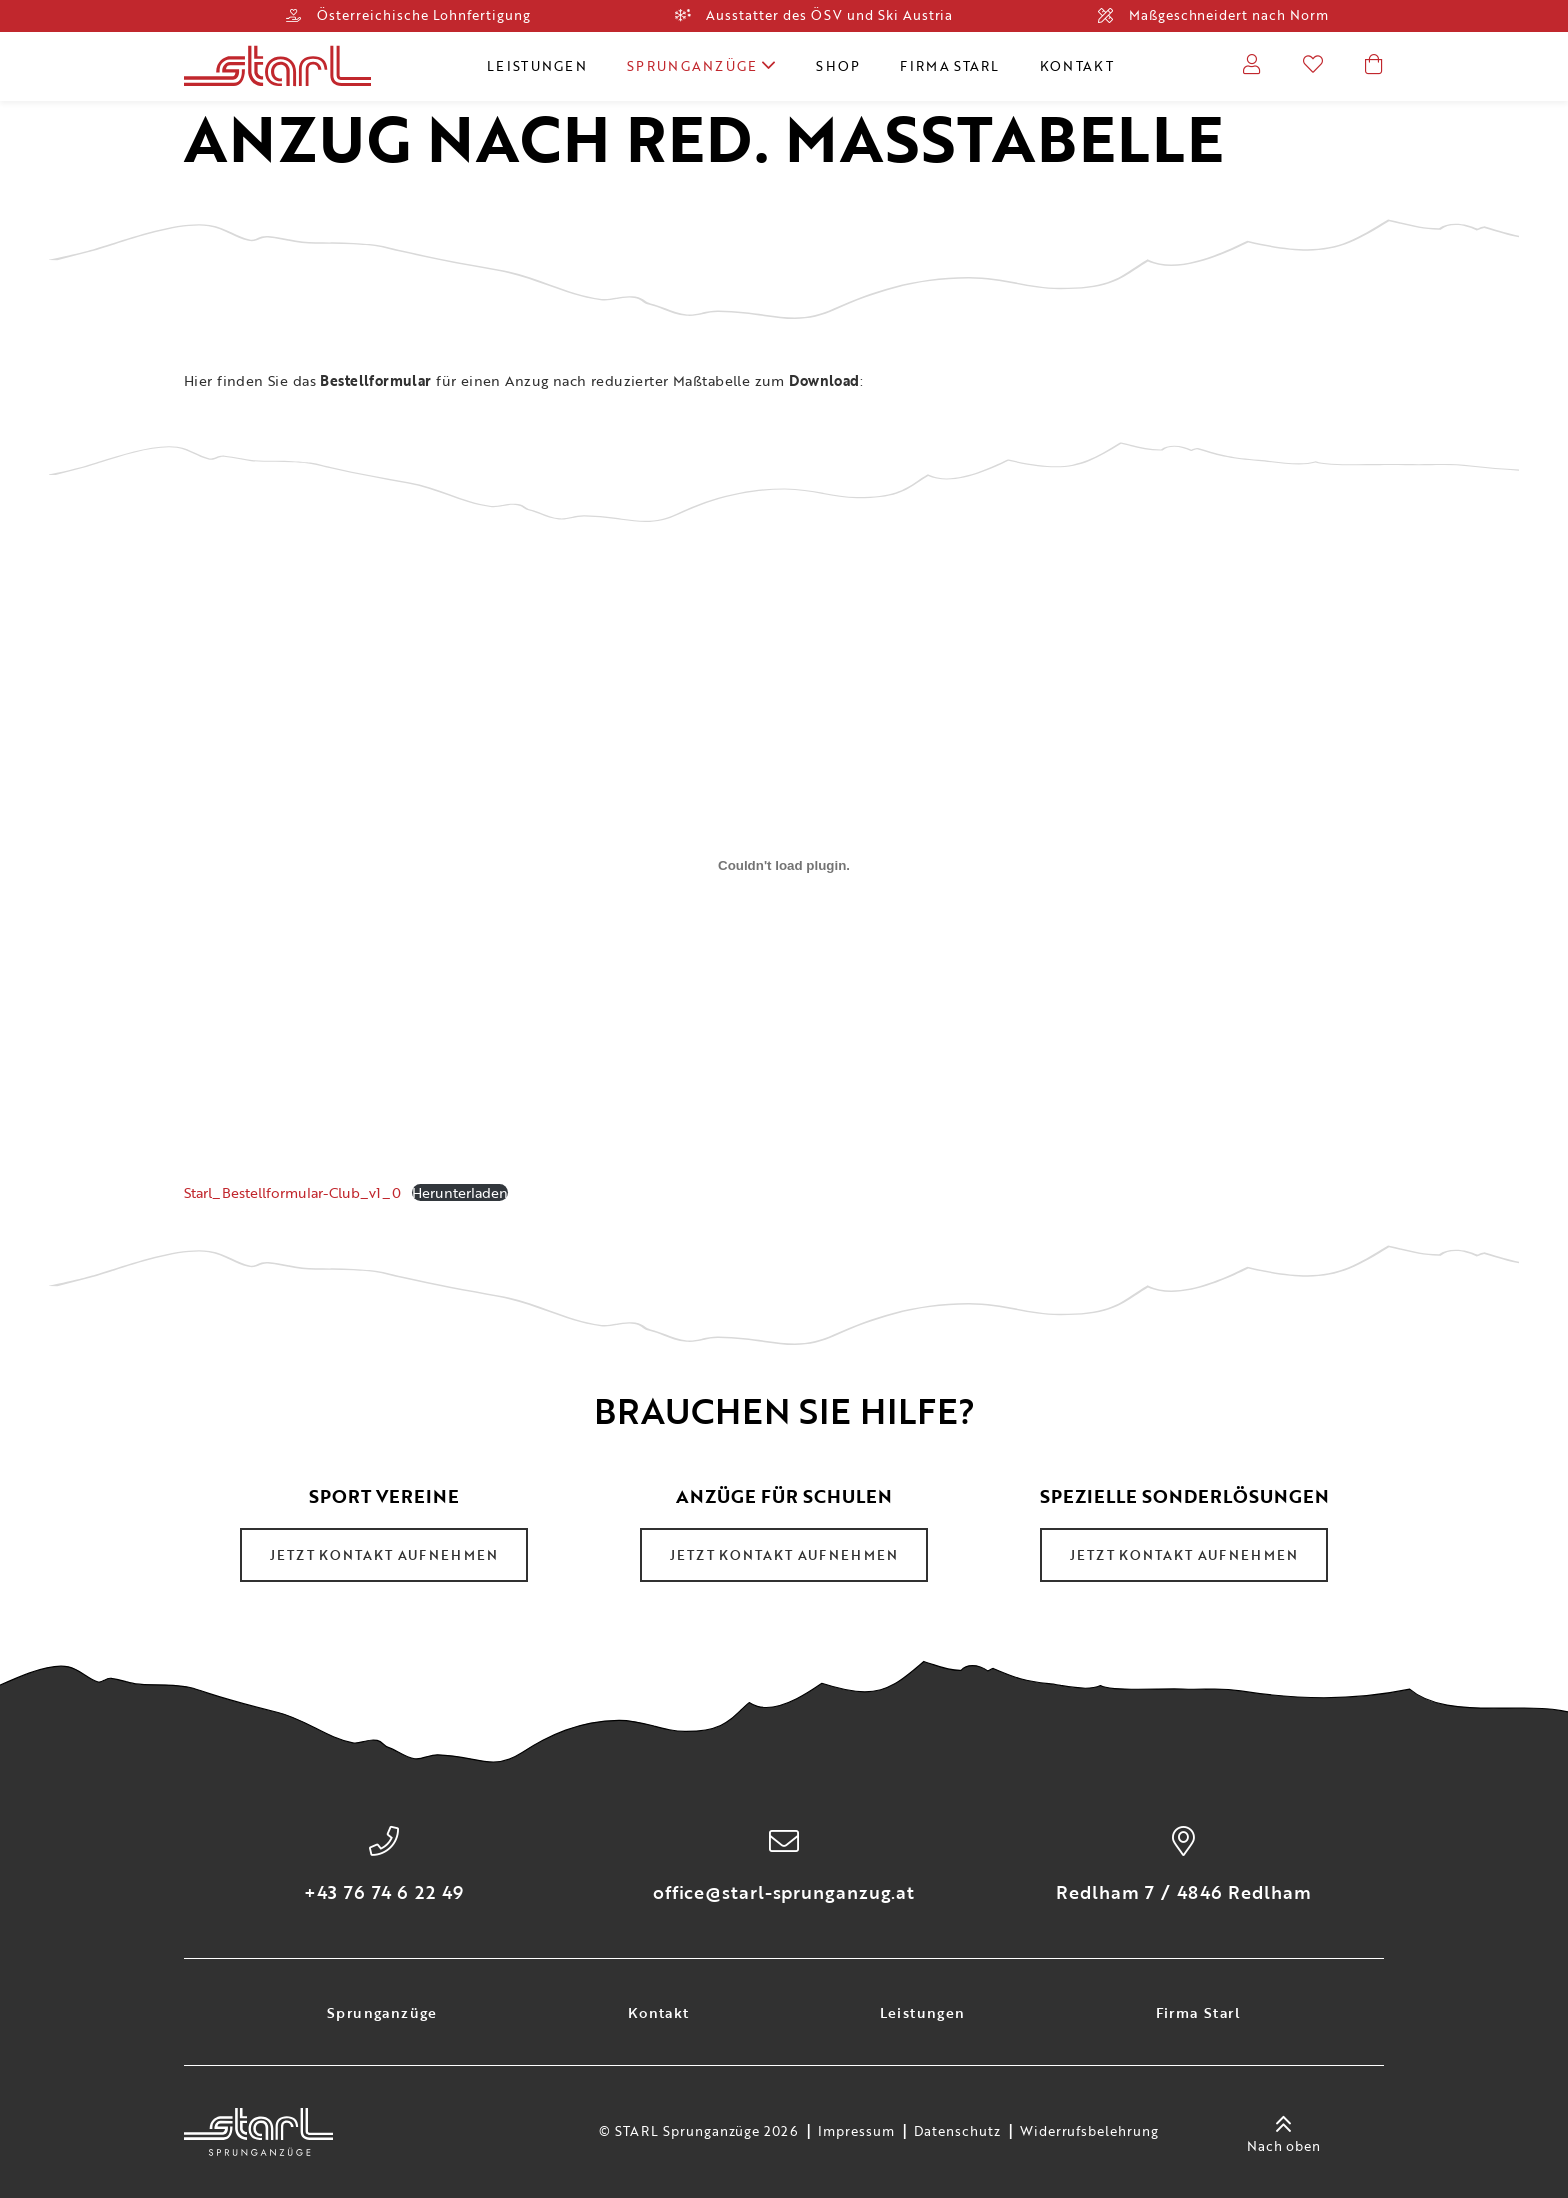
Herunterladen (460, 1192)
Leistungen (537, 66)
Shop (838, 66)
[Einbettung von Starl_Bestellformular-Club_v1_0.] (784, 866)
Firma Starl (949, 66)
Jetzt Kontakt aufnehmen (384, 1555)
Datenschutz (957, 2132)
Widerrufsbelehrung (1089, 2132)
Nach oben (1284, 2132)
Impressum (856, 2132)
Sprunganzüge (701, 66)
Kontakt (1077, 66)
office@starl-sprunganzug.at (784, 1892)
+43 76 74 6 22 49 (383, 1892)
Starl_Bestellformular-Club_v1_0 (292, 1192)
